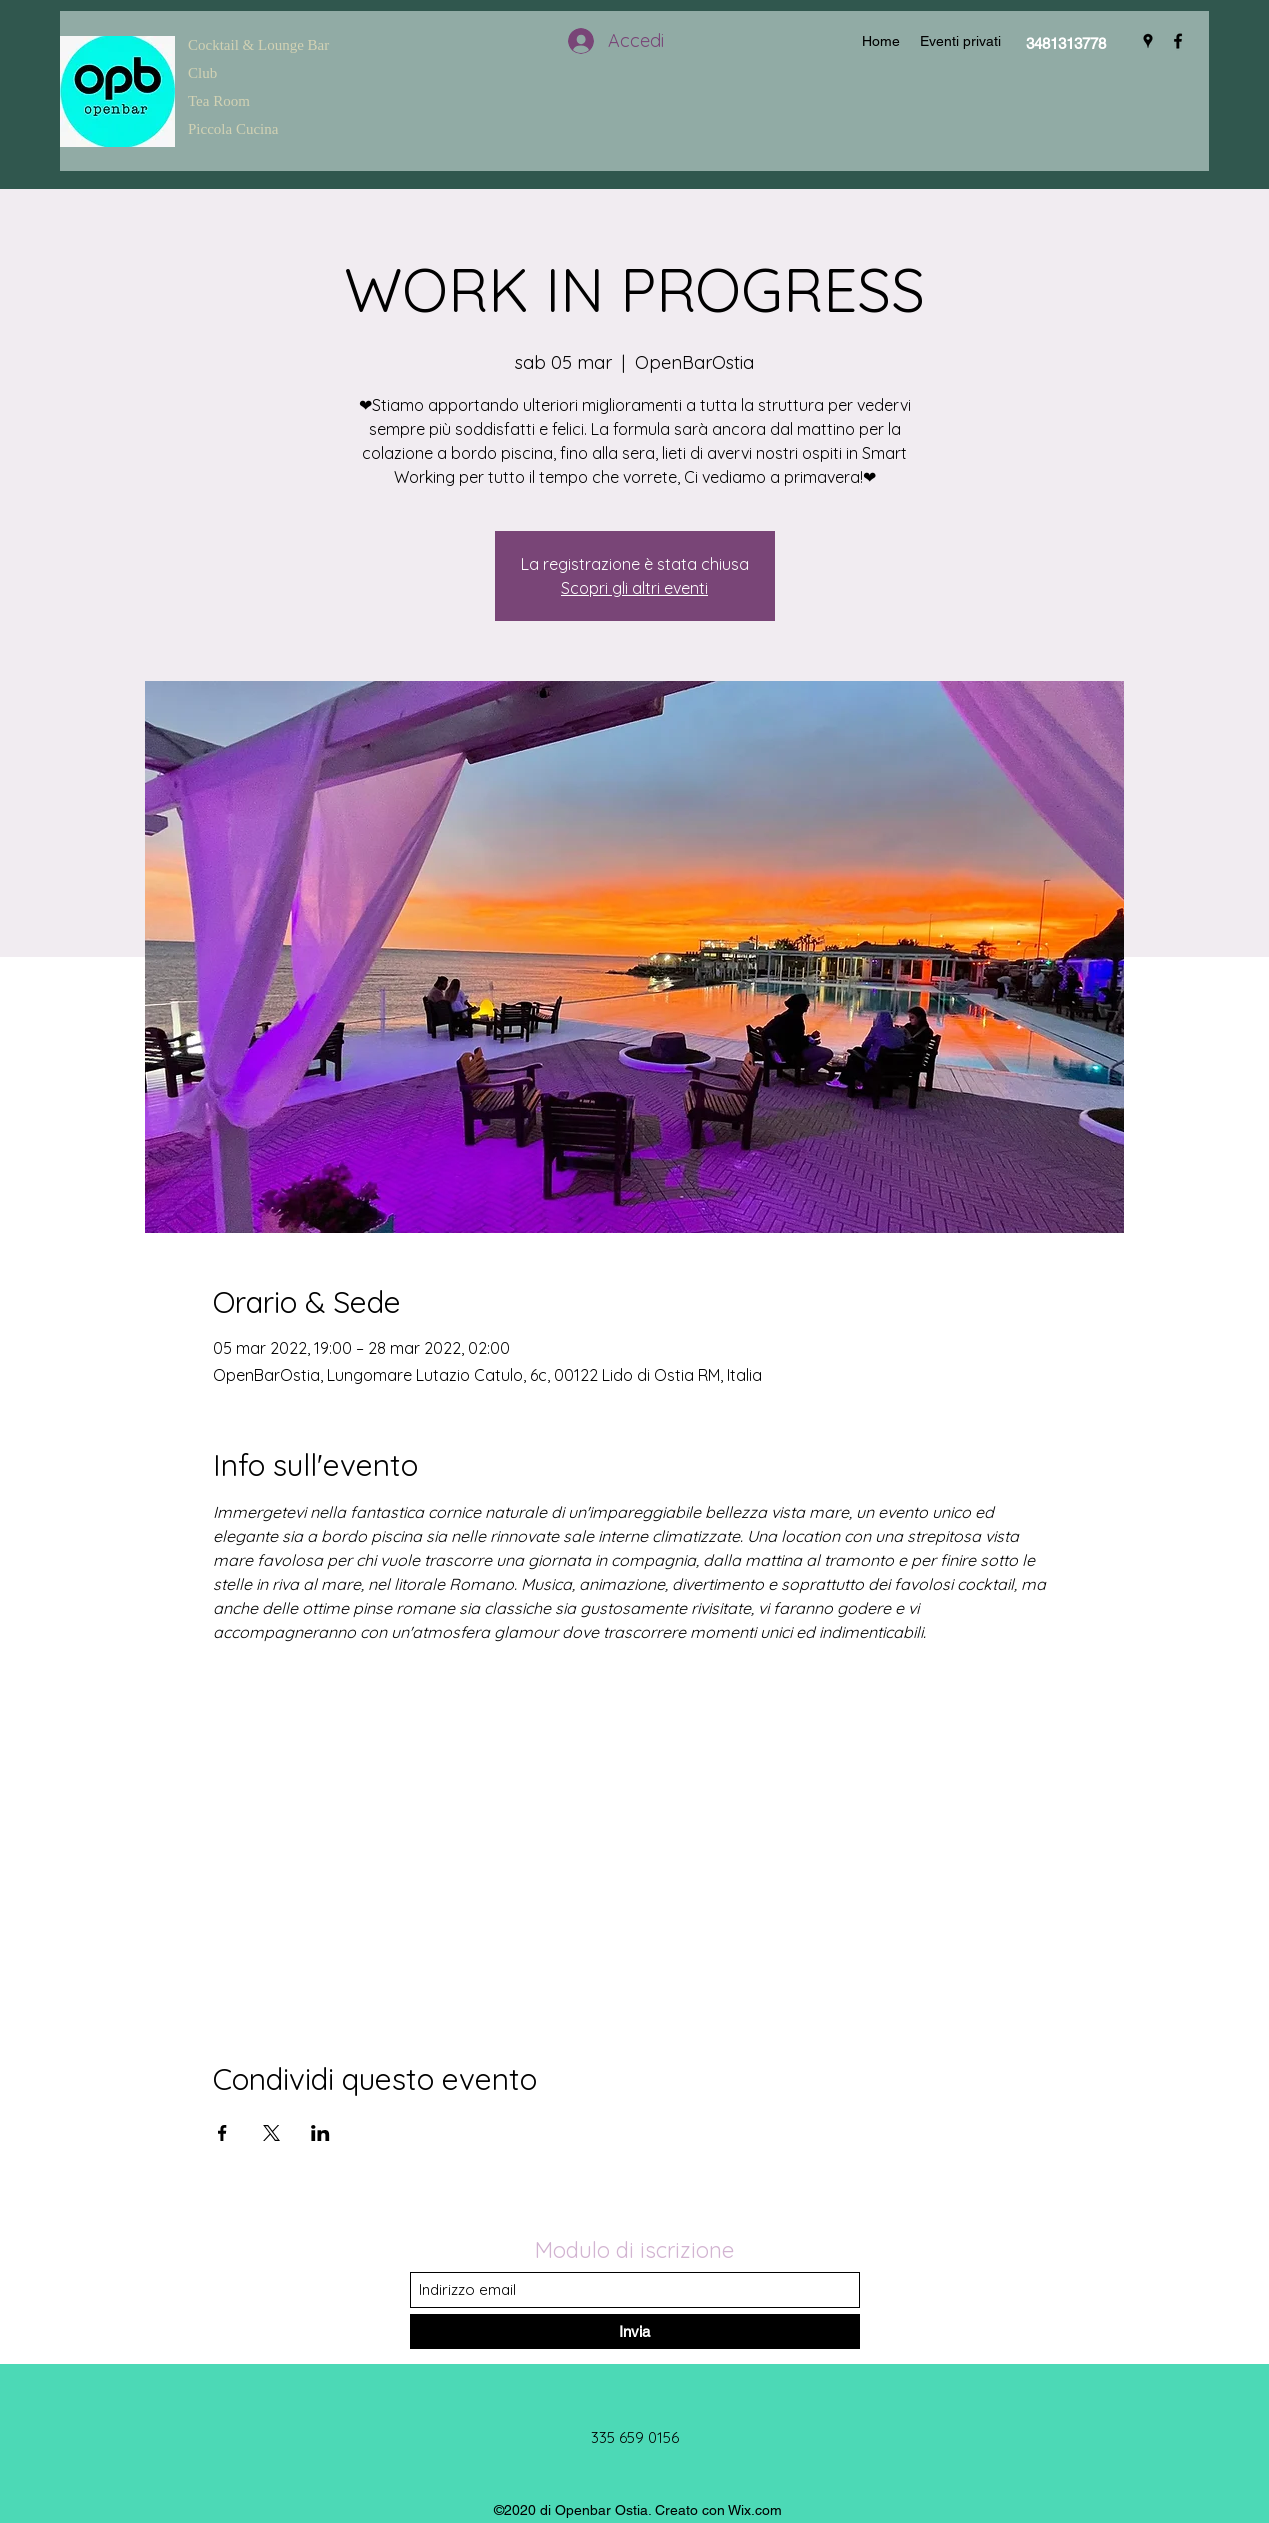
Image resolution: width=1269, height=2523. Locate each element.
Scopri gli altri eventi (634, 588)
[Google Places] (1148, 41)
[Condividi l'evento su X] (271, 2133)
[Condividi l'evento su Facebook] (222, 2133)
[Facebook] (1178, 41)
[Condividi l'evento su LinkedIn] (320, 2133)
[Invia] (635, 2331)
